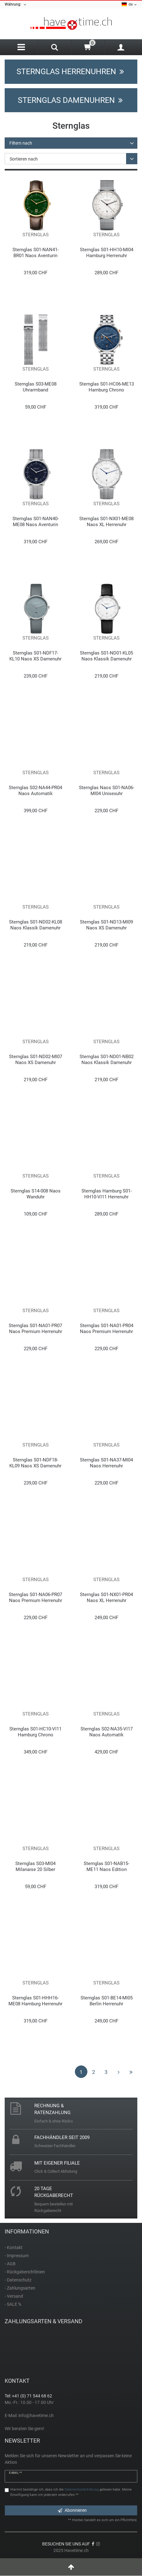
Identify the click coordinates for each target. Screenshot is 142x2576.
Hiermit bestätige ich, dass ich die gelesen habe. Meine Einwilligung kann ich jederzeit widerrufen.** (71, 2492)
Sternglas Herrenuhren (71, 71)
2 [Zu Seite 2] (93, 2072)
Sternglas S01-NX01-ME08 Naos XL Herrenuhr (106, 521)
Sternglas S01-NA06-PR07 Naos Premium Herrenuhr (35, 1597)
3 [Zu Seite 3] (106, 2072)
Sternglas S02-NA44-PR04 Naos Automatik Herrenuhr (35, 790)
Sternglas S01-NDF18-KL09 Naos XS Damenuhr (35, 1463)
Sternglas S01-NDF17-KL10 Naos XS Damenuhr (35, 656)
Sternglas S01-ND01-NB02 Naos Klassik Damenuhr (107, 1059)
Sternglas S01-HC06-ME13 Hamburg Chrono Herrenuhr (106, 387)
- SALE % (13, 2304)
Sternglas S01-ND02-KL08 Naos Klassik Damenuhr (35, 925)
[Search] (54, 48)
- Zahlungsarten (20, 2288)
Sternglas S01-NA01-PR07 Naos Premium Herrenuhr (35, 1328)
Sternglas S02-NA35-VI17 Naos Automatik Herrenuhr (107, 1732)
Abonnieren (72, 2510)
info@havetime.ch (36, 2415)
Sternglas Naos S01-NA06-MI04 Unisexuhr (106, 790)
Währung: (16, 4)
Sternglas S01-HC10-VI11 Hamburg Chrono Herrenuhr (35, 1732)
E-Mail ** (15, 2472)
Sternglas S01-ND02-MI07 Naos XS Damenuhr (35, 1059)
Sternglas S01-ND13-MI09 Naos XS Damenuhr (106, 925)
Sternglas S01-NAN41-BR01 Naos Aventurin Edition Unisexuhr (35, 252)
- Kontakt (13, 2247)
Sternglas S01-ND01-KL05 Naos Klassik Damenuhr (106, 656)
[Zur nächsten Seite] (118, 2071)
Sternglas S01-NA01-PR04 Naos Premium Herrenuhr (106, 1328)
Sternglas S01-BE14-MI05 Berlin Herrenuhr (107, 2001)
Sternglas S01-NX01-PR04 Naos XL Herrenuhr (106, 1597)
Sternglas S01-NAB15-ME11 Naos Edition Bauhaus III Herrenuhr (106, 1866)
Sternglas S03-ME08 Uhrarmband (35, 387)
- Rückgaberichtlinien (25, 2271)
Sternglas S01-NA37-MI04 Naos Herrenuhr (106, 1463)
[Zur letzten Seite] (131, 2071)
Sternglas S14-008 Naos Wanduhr (36, 1194)
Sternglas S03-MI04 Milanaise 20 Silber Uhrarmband (35, 1866)
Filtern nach (20, 143)
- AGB (10, 2263)
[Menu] (21, 47)
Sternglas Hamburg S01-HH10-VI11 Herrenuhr (106, 1194)
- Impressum (17, 2255)
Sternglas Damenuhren (71, 100)
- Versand (14, 2296)
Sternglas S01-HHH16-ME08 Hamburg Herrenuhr (35, 2001)
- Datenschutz (18, 2279)
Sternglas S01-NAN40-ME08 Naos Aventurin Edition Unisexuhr (35, 521)
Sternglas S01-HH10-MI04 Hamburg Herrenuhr (106, 252)
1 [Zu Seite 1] (81, 2072)
